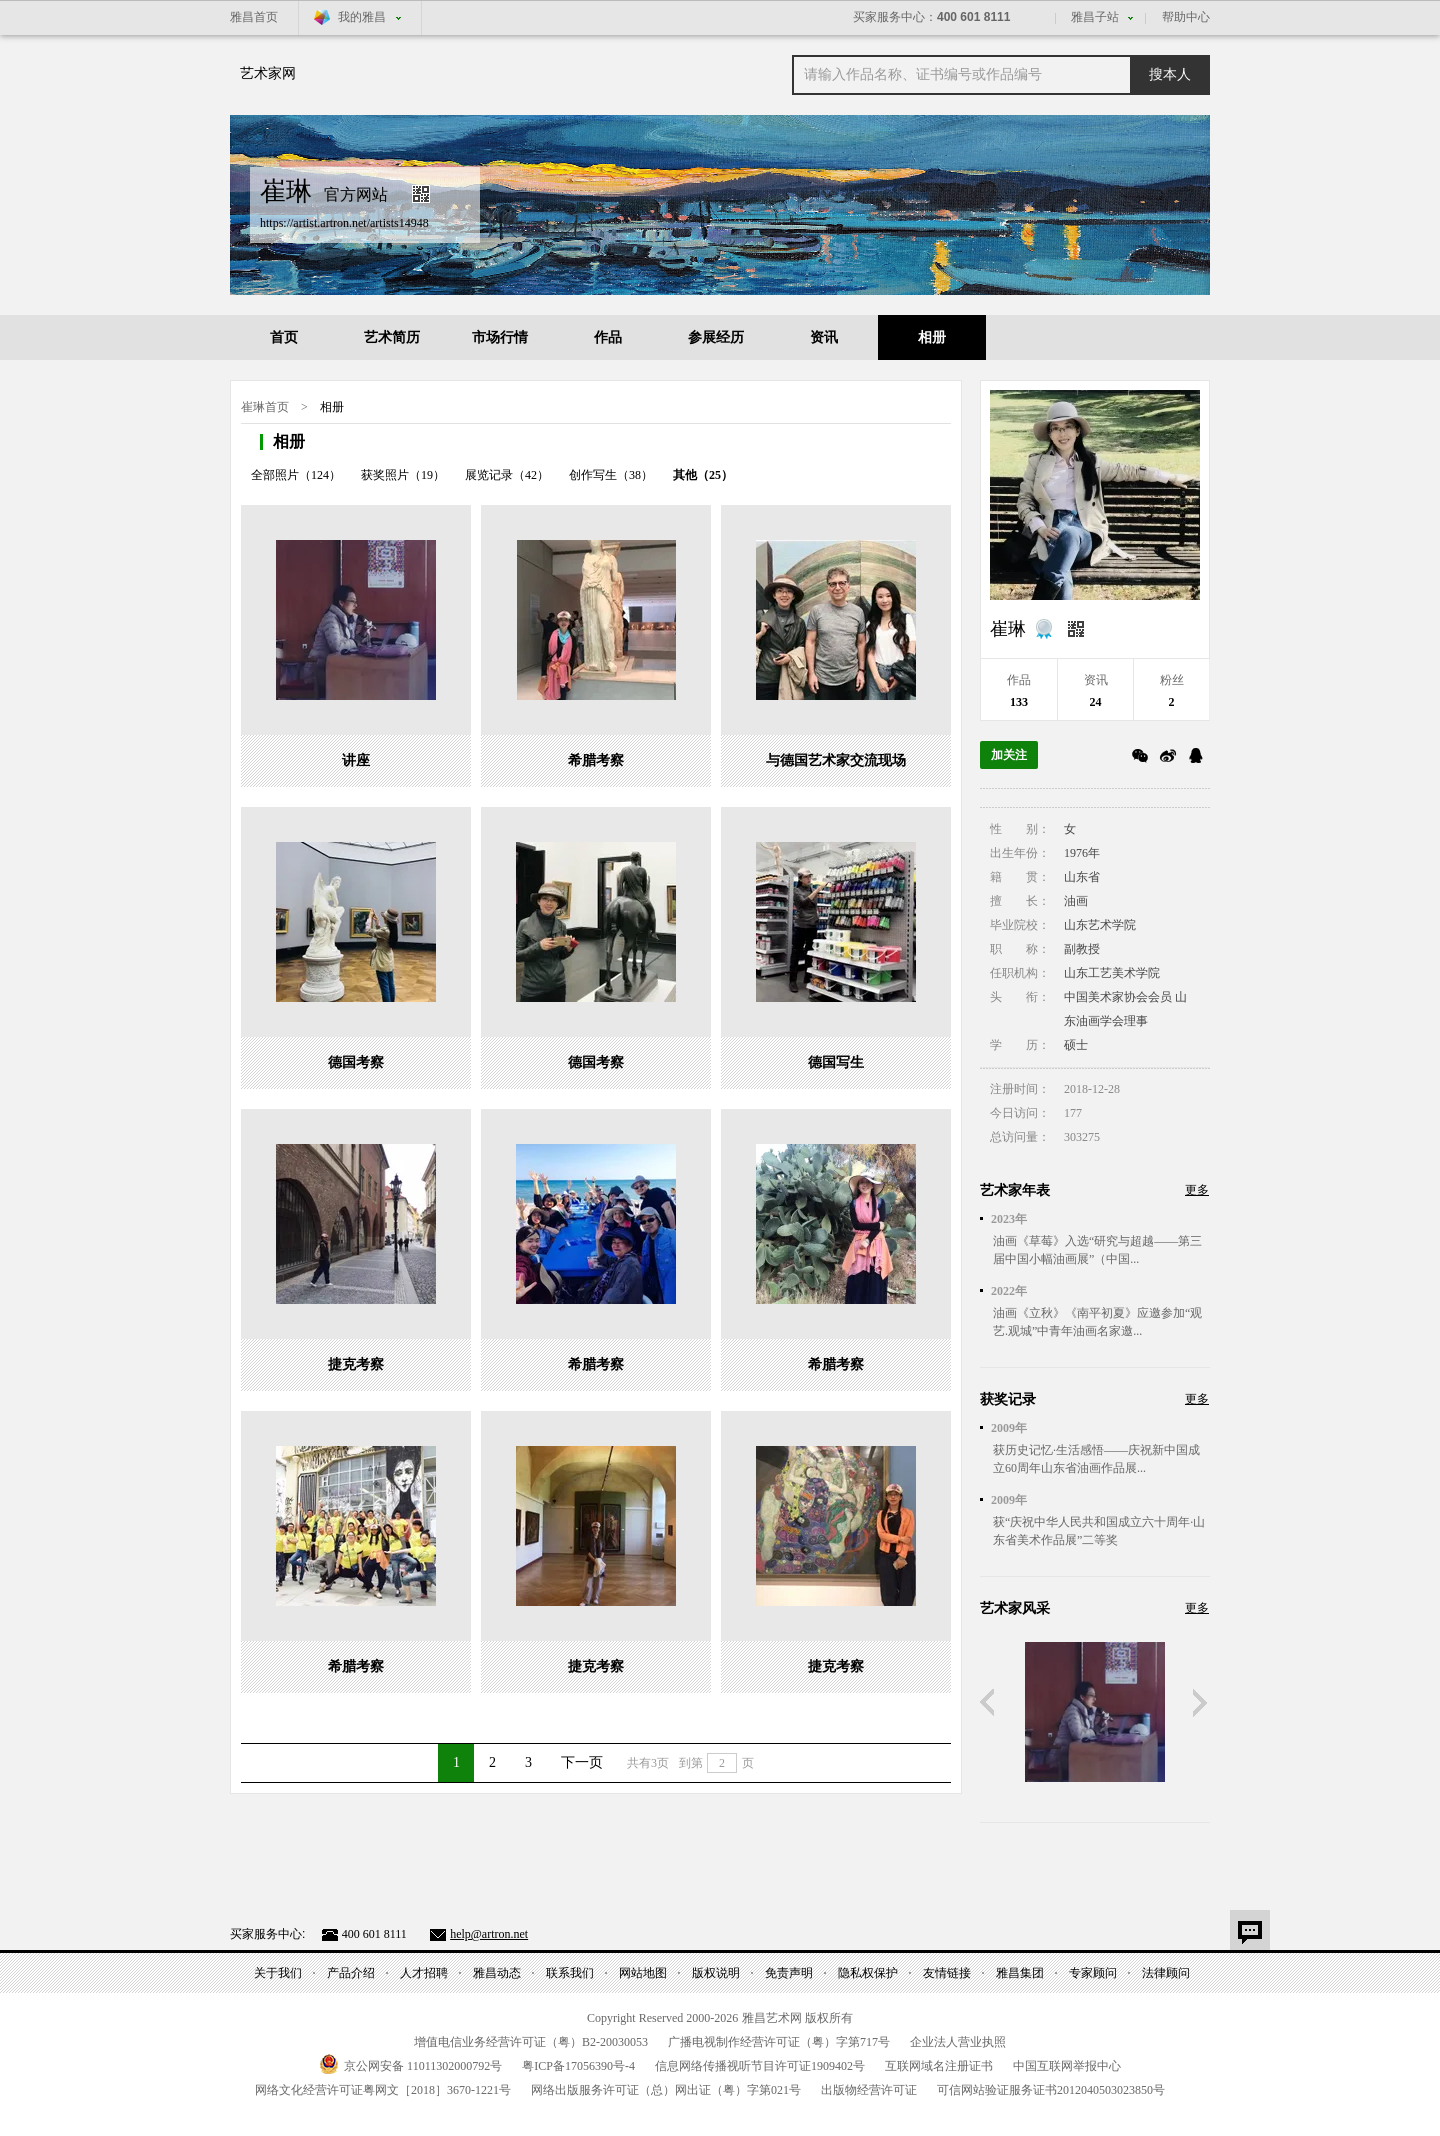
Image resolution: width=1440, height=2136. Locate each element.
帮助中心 (1186, 17)
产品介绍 (351, 1973)
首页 (284, 337)
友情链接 (947, 1973)
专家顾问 (1093, 1973)
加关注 (1009, 755)
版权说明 (716, 1973)
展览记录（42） (507, 475)
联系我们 (570, 1973)
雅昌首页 (254, 17)
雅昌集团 (1020, 1973)
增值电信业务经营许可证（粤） (531, 2042)
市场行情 (500, 337)
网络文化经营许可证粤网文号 (383, 2090)
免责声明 (789, 1973)
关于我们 (278, 1973)
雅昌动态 (497, 1973)
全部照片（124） (296, 475)
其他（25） (703, 475)
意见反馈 (1250, 1930)
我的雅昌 (362, 17)
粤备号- (578, 2066)
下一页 (582, 1762)
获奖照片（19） (403, 475)
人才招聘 (424, 1973)
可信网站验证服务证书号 (1051, 2090)
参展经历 (716, 337)
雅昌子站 (1095, 17)
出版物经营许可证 (869, 2090)
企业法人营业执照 (958, 2042)
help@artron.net (489, 1934)
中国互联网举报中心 (1067, 2066)
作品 (608, 337)
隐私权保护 (868, 1973)
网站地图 (643, 1973)
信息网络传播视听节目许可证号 (760, 2066)
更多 (1197, 1190)
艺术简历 (392, 337)
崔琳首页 (265, 407)
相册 (932, 337)
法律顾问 (1166, 1973)
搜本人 (1170, 74)
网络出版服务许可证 (666, 2090)
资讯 (824, 337)
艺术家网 (268, 73)
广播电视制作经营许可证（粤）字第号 (779, 2042)
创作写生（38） (611, 475)
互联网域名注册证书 (939, 2066)
